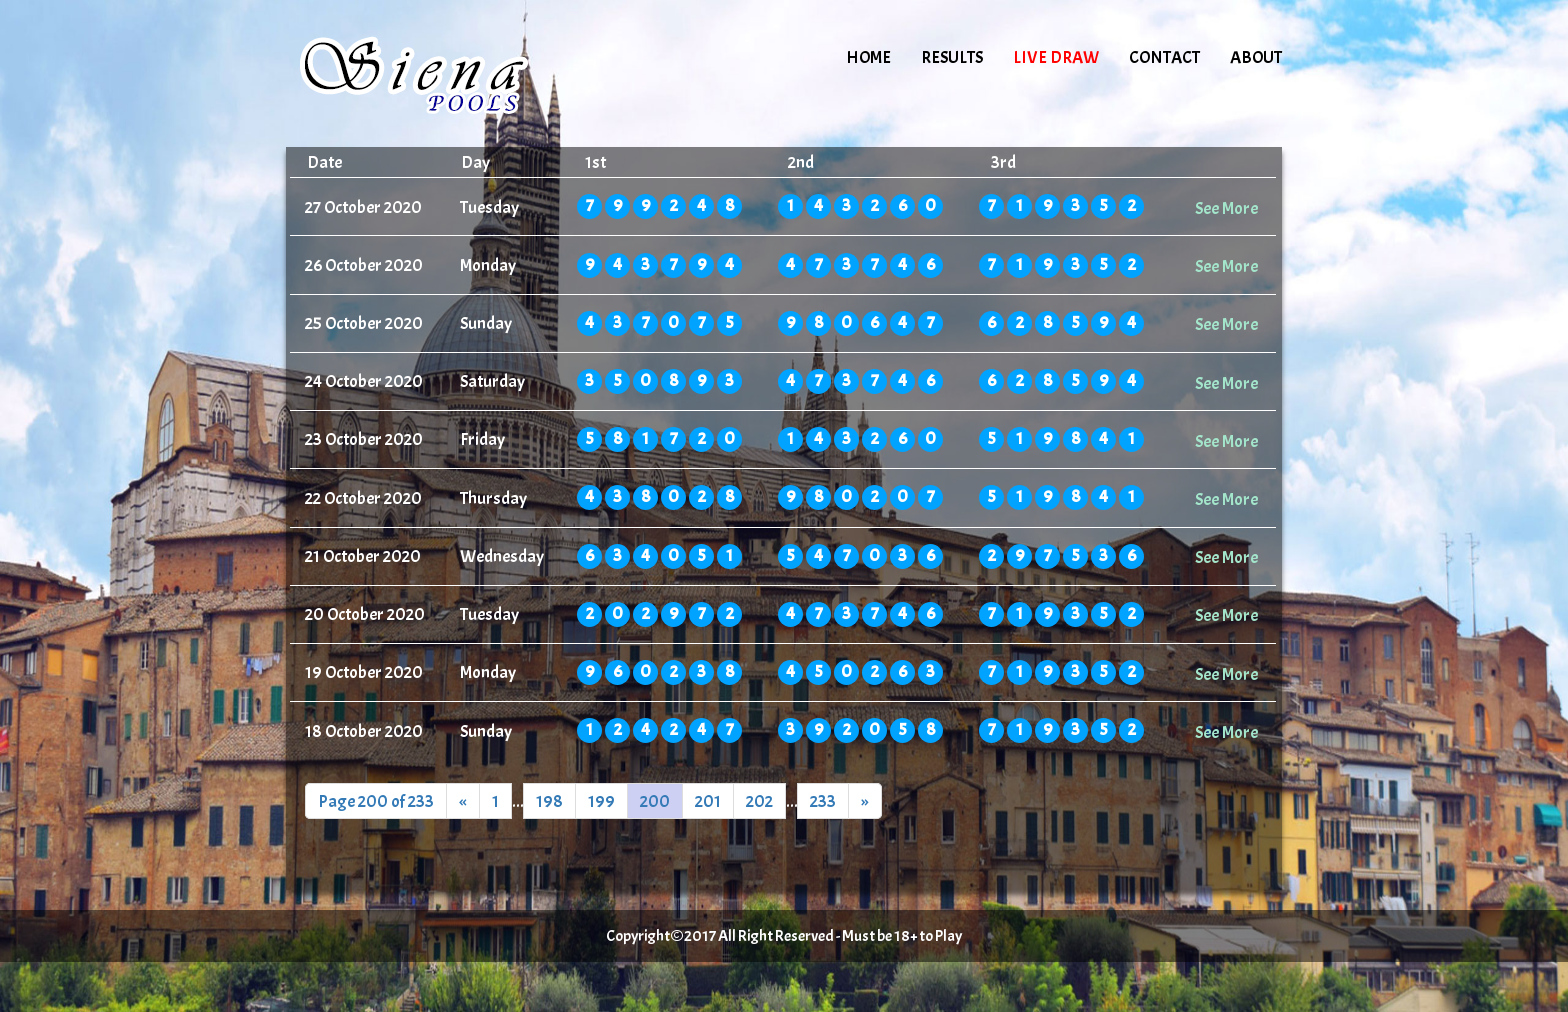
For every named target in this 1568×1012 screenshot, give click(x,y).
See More (1226, 208)
